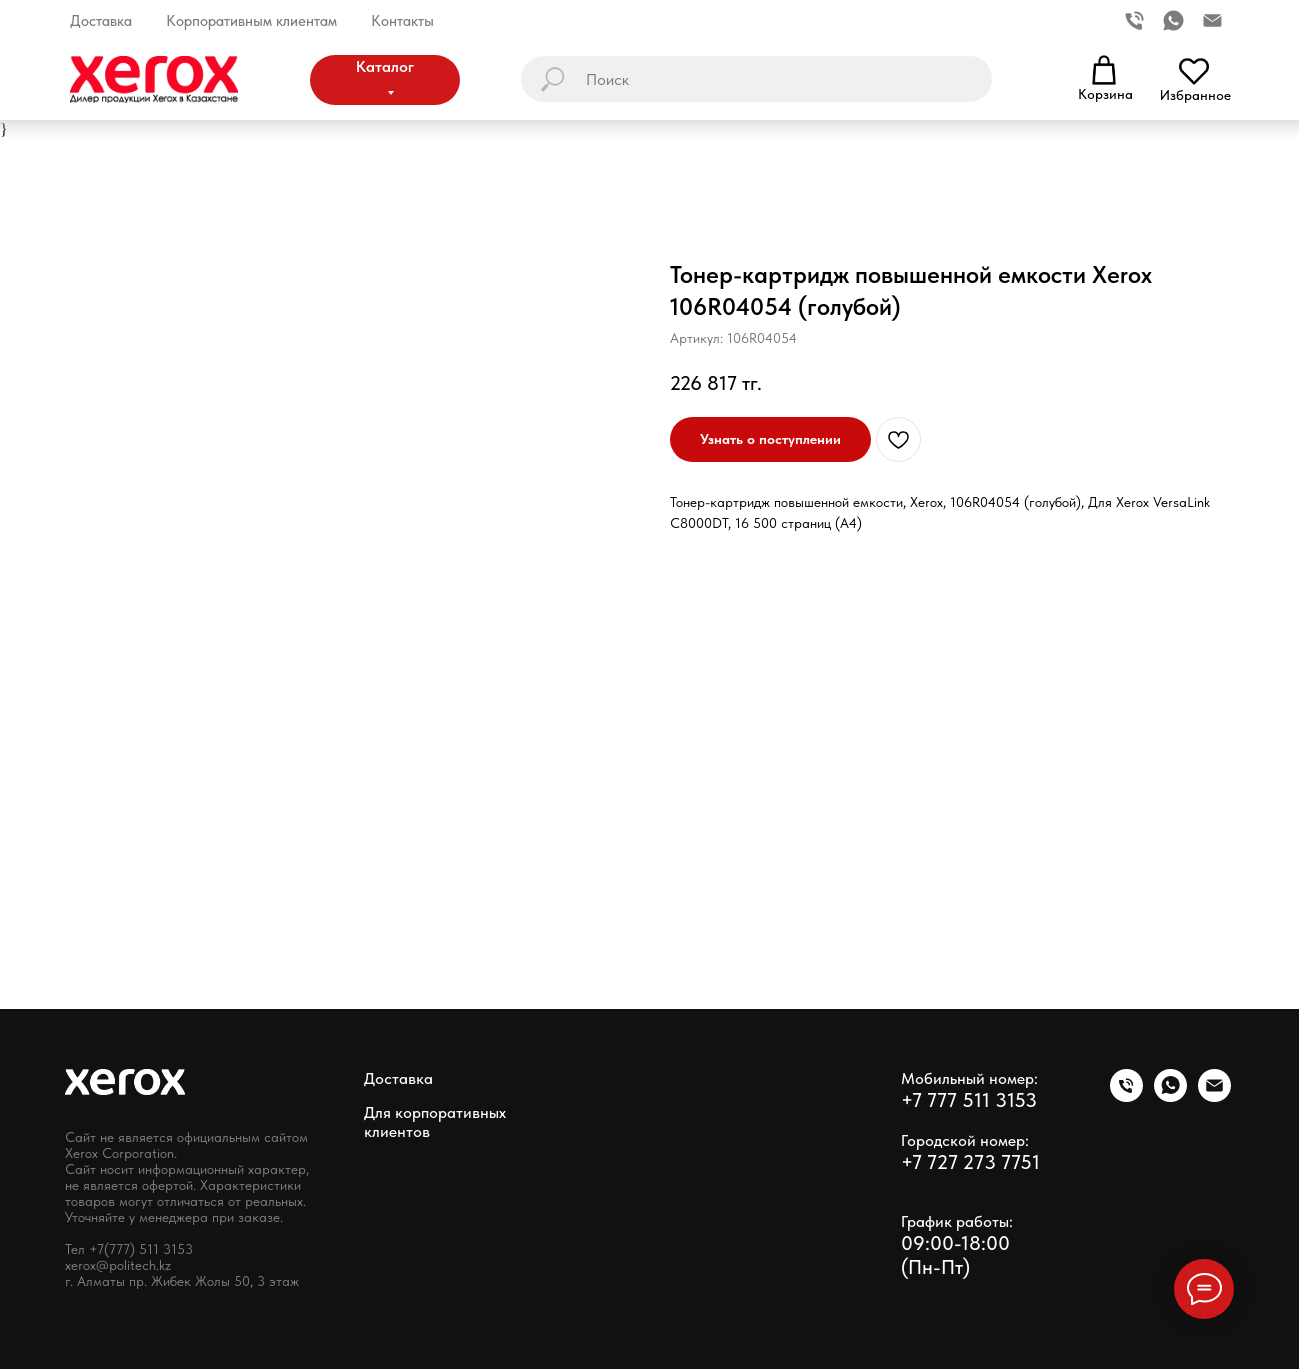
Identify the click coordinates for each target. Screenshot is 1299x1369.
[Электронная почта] (1212, 20)
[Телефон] (1134, 20)
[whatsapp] (1173, 20)
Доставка (101, 21)
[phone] (1126, 1096)
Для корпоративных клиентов (435, 1122)
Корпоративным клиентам (251, 21)
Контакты (402, 21)
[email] (1214, 1096)
